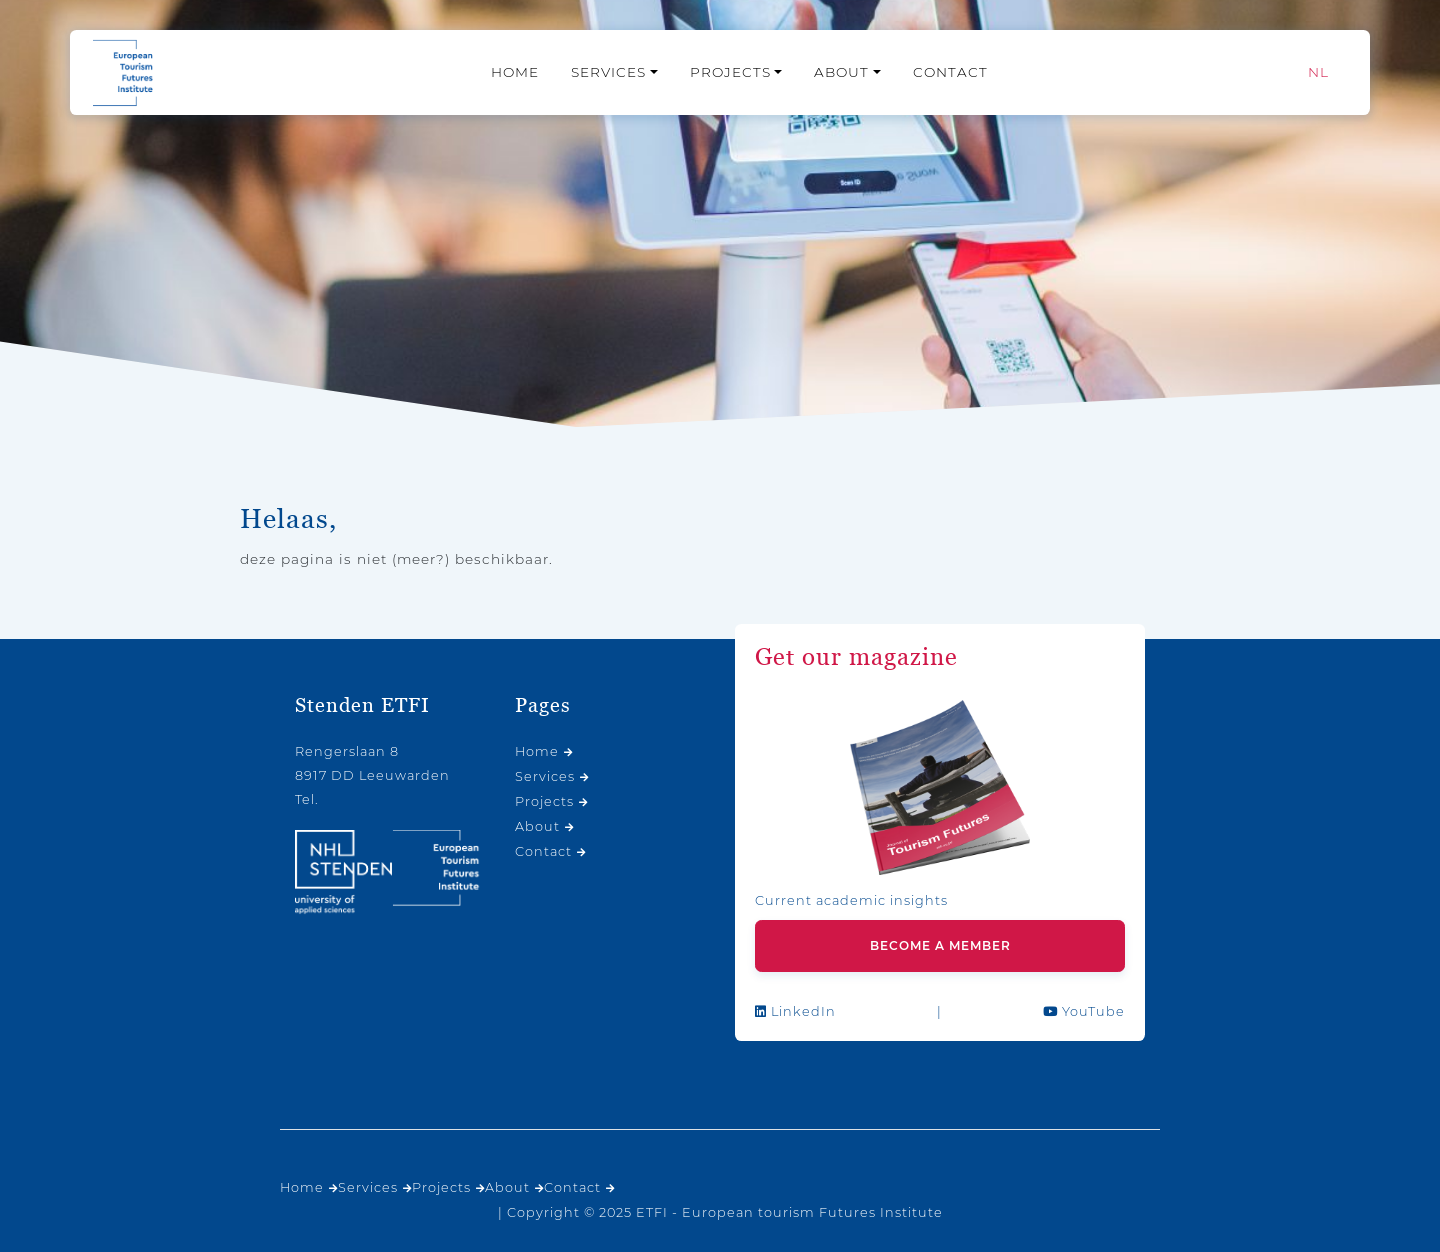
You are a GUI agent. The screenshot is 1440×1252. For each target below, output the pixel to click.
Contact (950, 72)
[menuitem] (1318, 72)
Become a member (940, 945)
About (841, 72)
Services (608, 72)
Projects (730, 72)
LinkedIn (795, 1011)
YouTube (1084, 1011)
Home (515, 72)
